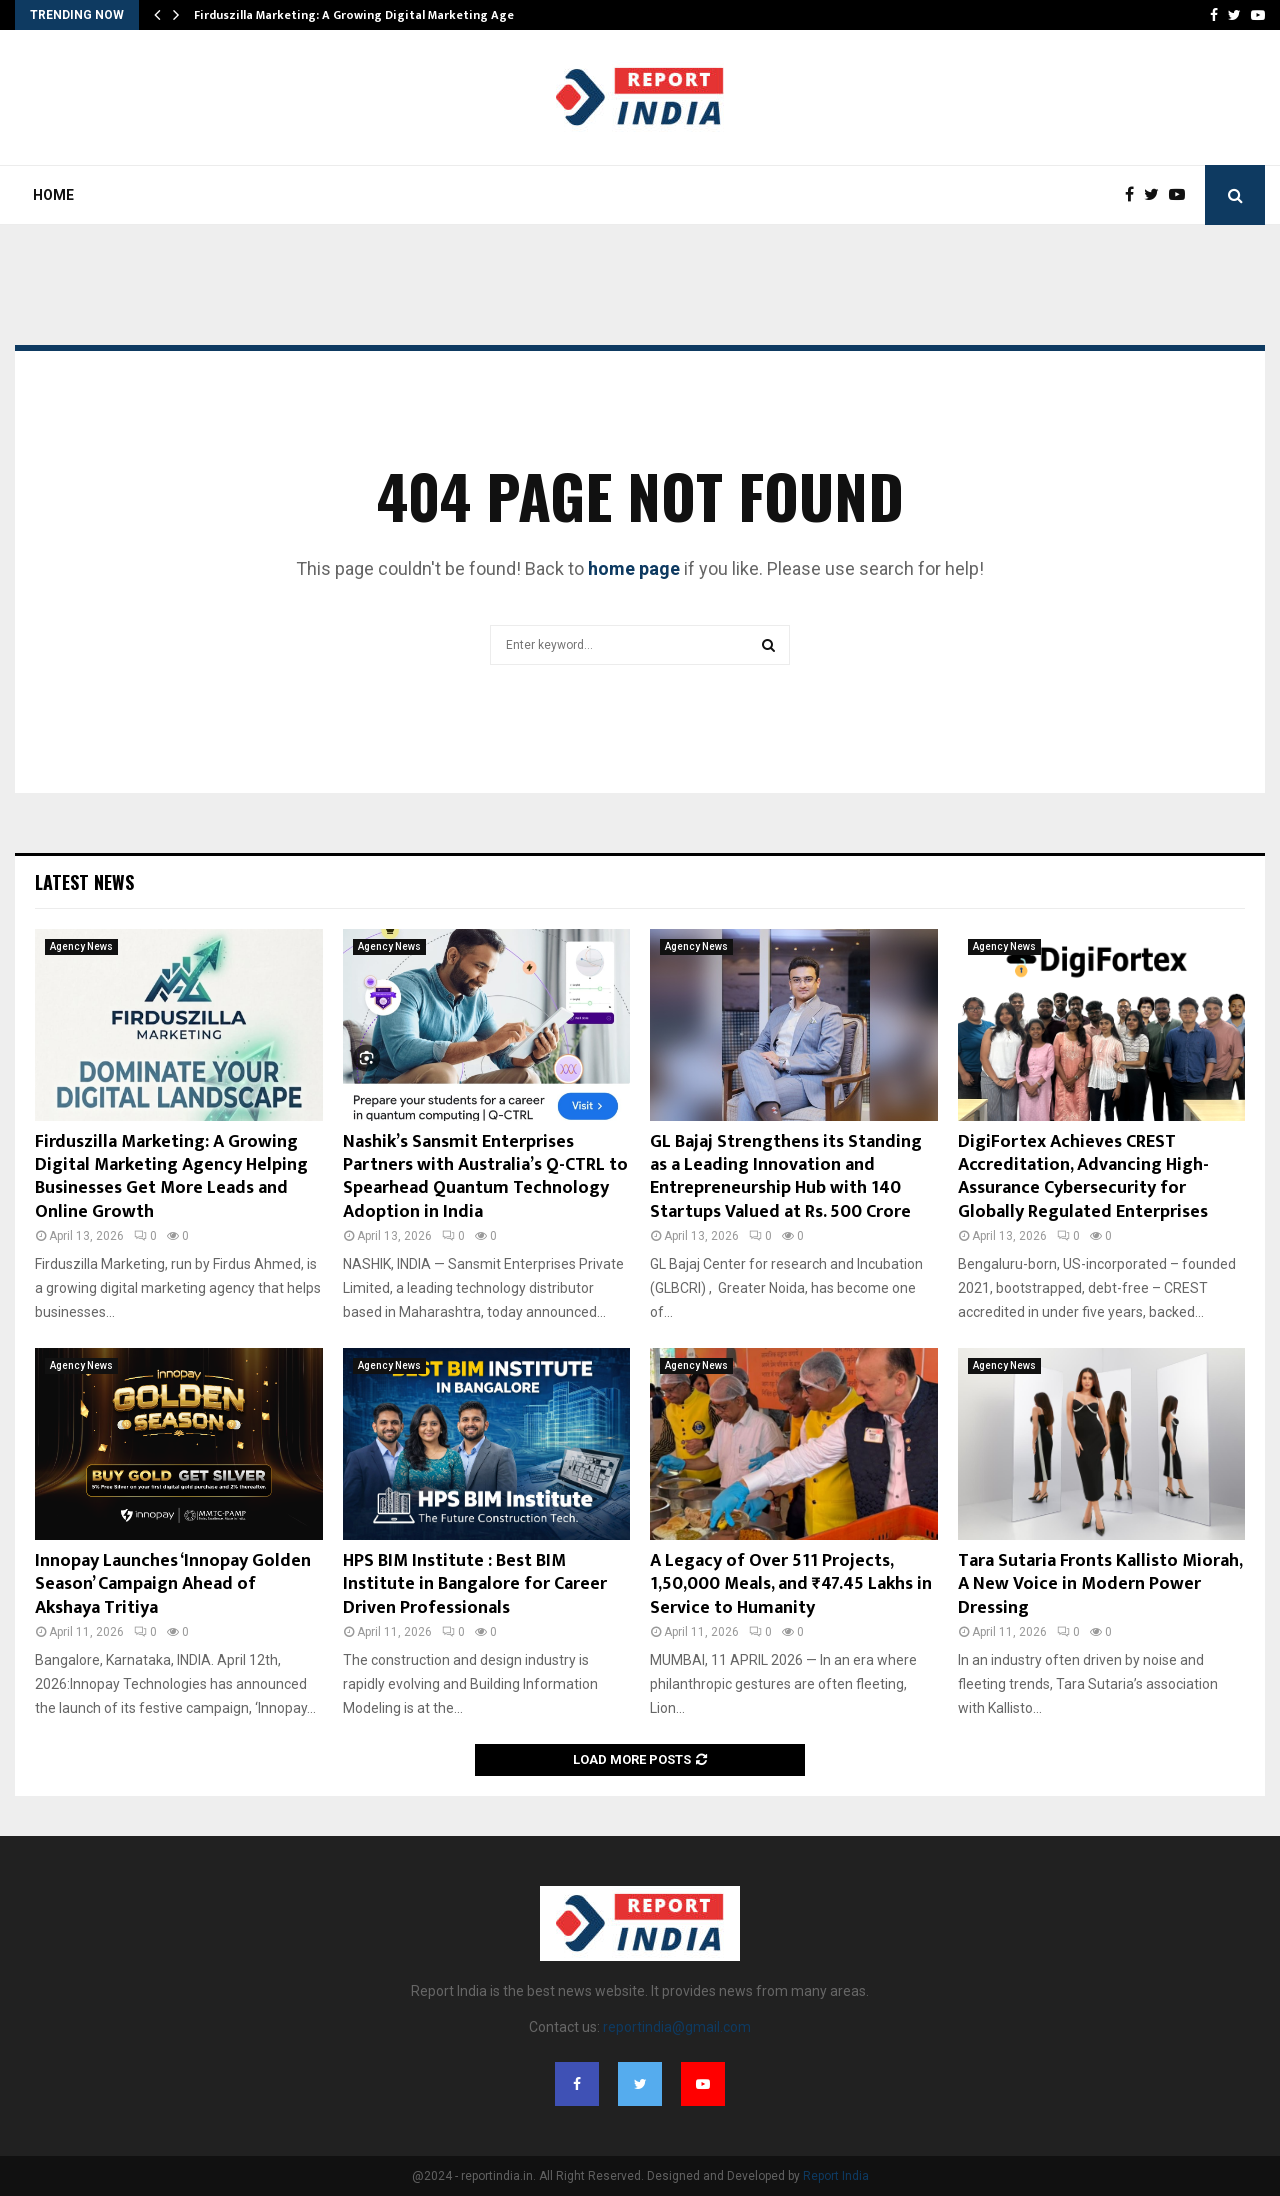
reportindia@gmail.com (677, 2027)
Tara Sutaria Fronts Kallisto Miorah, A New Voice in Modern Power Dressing (1100, 1584)
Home (53, 195)
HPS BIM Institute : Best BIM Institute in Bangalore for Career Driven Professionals (475, 1584)
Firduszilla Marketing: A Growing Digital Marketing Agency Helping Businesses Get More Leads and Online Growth (171, 1177)
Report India (836, 2176)
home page (634, 568)
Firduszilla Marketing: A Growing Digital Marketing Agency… (368, 15)
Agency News (81, 946)
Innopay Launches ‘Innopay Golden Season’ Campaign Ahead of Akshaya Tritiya (173, 1584)
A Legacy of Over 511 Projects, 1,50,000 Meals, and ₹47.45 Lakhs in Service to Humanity (791, 1584)
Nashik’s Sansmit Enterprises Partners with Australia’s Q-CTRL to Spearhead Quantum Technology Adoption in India (485, 1177)
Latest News (84, 882)
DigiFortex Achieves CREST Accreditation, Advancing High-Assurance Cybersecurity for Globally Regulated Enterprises (1083, 1177)
